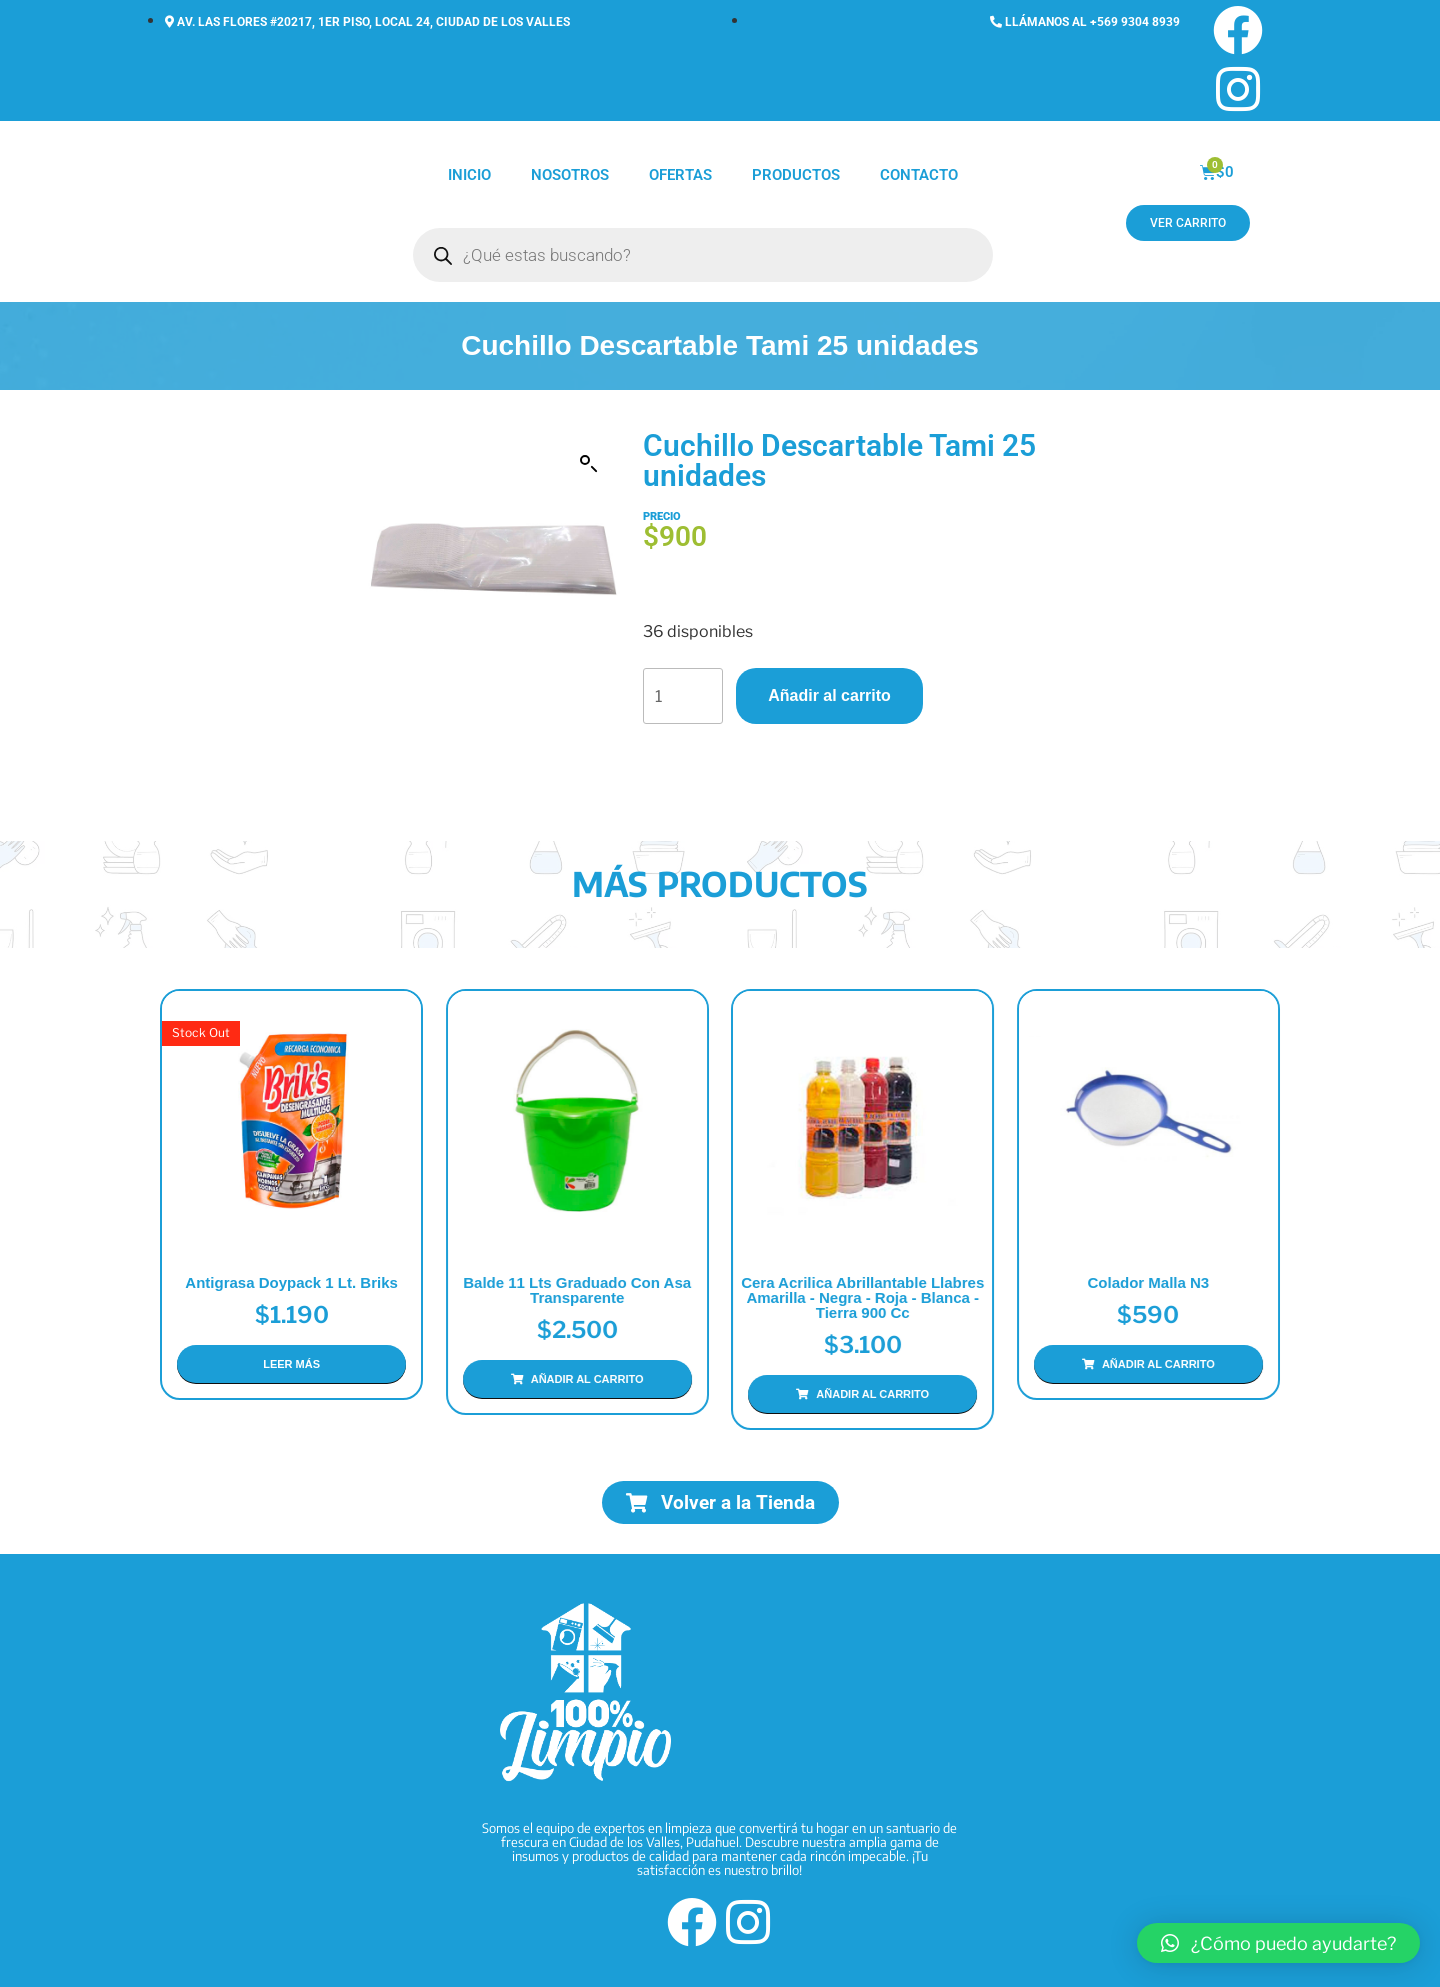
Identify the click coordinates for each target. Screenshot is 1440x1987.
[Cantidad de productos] (683, 696)
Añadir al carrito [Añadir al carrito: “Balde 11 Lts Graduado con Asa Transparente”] (587, 1379)
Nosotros (570, 175)
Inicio (469, 175)
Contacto (919, 175)
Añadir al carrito (829, 695)
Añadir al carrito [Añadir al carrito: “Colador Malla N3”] (1158, 1364)
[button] (589, 464)
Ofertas (680, 175)
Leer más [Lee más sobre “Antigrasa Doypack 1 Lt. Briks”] (291, 1364)
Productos (796, 175)
